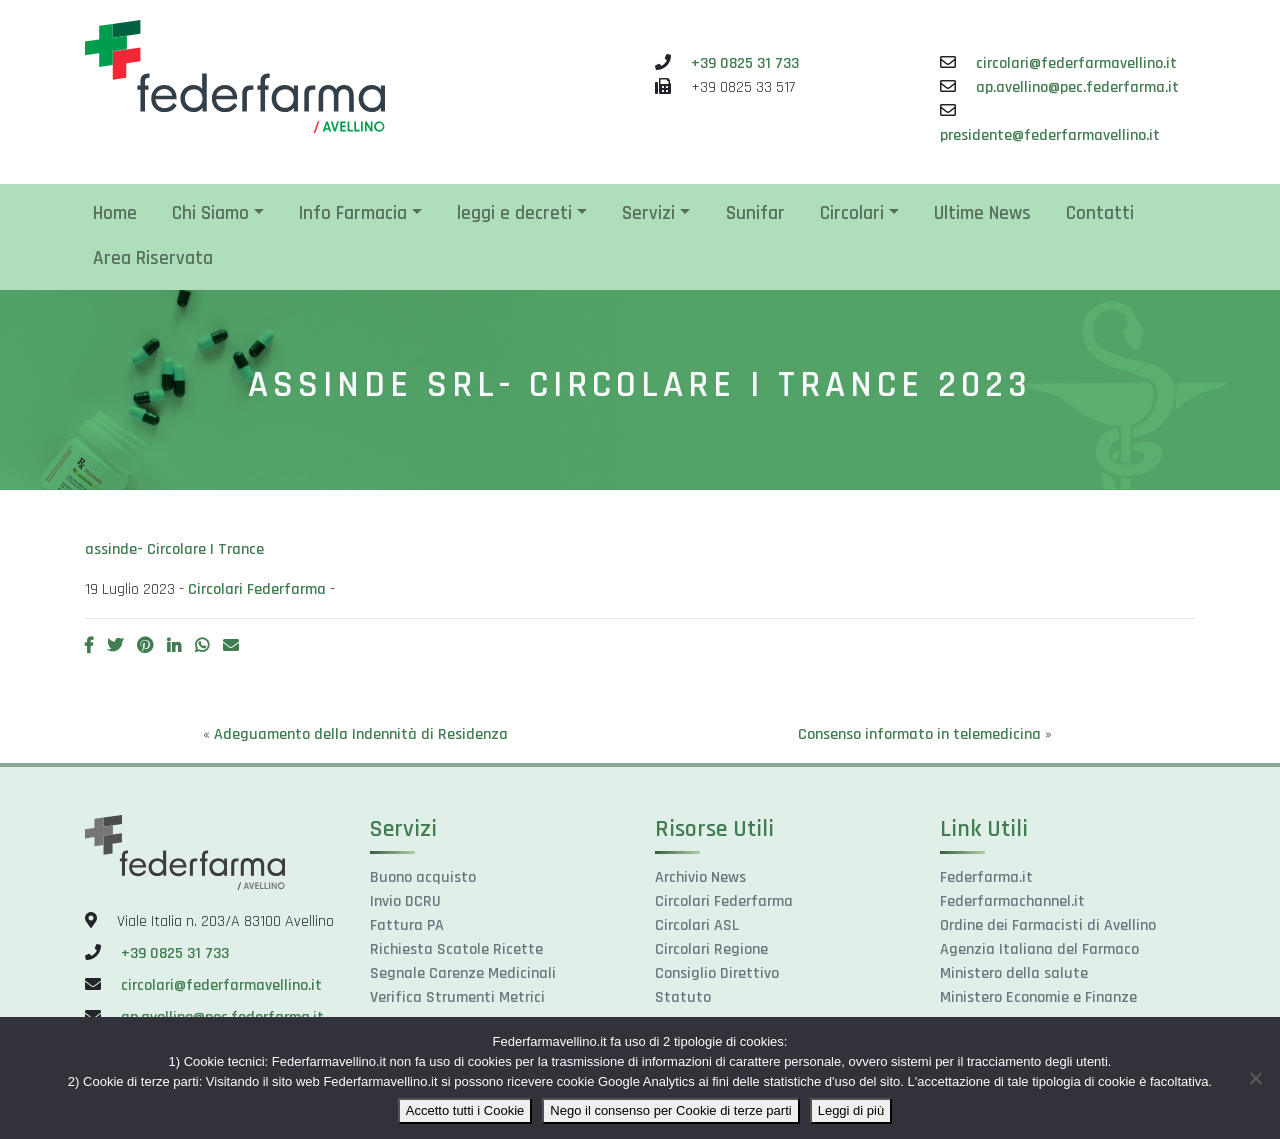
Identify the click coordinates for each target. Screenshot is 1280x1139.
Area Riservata (153, 258)
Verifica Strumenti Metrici (457, 997)
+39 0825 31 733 (745, 63)
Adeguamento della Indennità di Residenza (361, 734)
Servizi (648, 213)
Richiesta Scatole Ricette (456, 949)
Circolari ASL (697, 925)
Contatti (1100, 213)
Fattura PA (407, 925)
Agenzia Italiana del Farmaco (1039, 949)
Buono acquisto (423, 877)
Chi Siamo (210, 213)
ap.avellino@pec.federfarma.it (1077, 87)
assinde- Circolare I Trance (174, 549)
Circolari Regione (711, 949)
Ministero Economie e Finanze (1038, 997)
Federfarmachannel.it (1012, 901)
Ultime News (982, 213)
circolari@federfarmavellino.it (1076, 63)
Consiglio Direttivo (717, 973)
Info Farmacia (353, 213)
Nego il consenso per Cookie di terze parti (670, 1110)
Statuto (683, 997)
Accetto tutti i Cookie (465, 1110)
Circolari (852, 213)
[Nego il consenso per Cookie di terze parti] (1255, 1078)
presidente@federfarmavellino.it (1050, 135)
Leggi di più (851, 1110)
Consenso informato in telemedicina (919, 734)
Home (115, 213)
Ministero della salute (1014, 973)
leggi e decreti (514, 213)
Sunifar (755, 213)
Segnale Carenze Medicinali (463, 973)
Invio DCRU (405, 901)
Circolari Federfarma (257, 589)
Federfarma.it (986, 877)
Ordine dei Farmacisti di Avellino (1048, 925)
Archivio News (700, 877)
